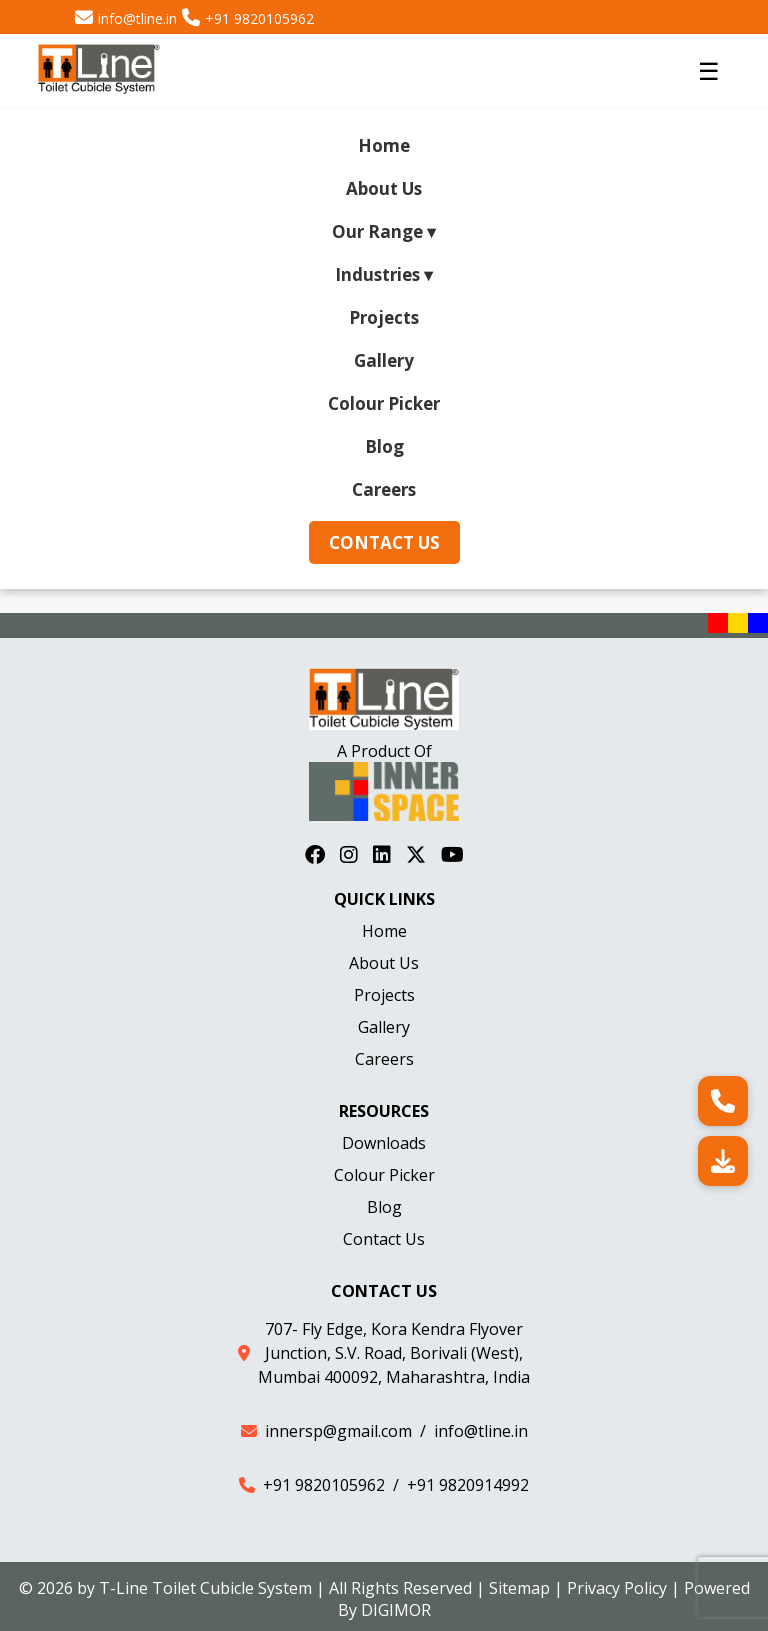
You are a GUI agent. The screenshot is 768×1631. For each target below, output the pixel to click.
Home (384, 145)
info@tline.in (137, 18)
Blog (384, 446)
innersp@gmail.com (338, 1431)
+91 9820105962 (259, 18)
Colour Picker (384, 403)
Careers (384, 489)
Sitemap (519, 1588)
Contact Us (384, 542)
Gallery (384, 360)
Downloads (384, 1143)
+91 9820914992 (468, 1485)
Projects (384, 317)
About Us (384, 188)
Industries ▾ (384, 274)
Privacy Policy (617, 1588)
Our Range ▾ (384, 231)
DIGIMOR (396, 1610)
